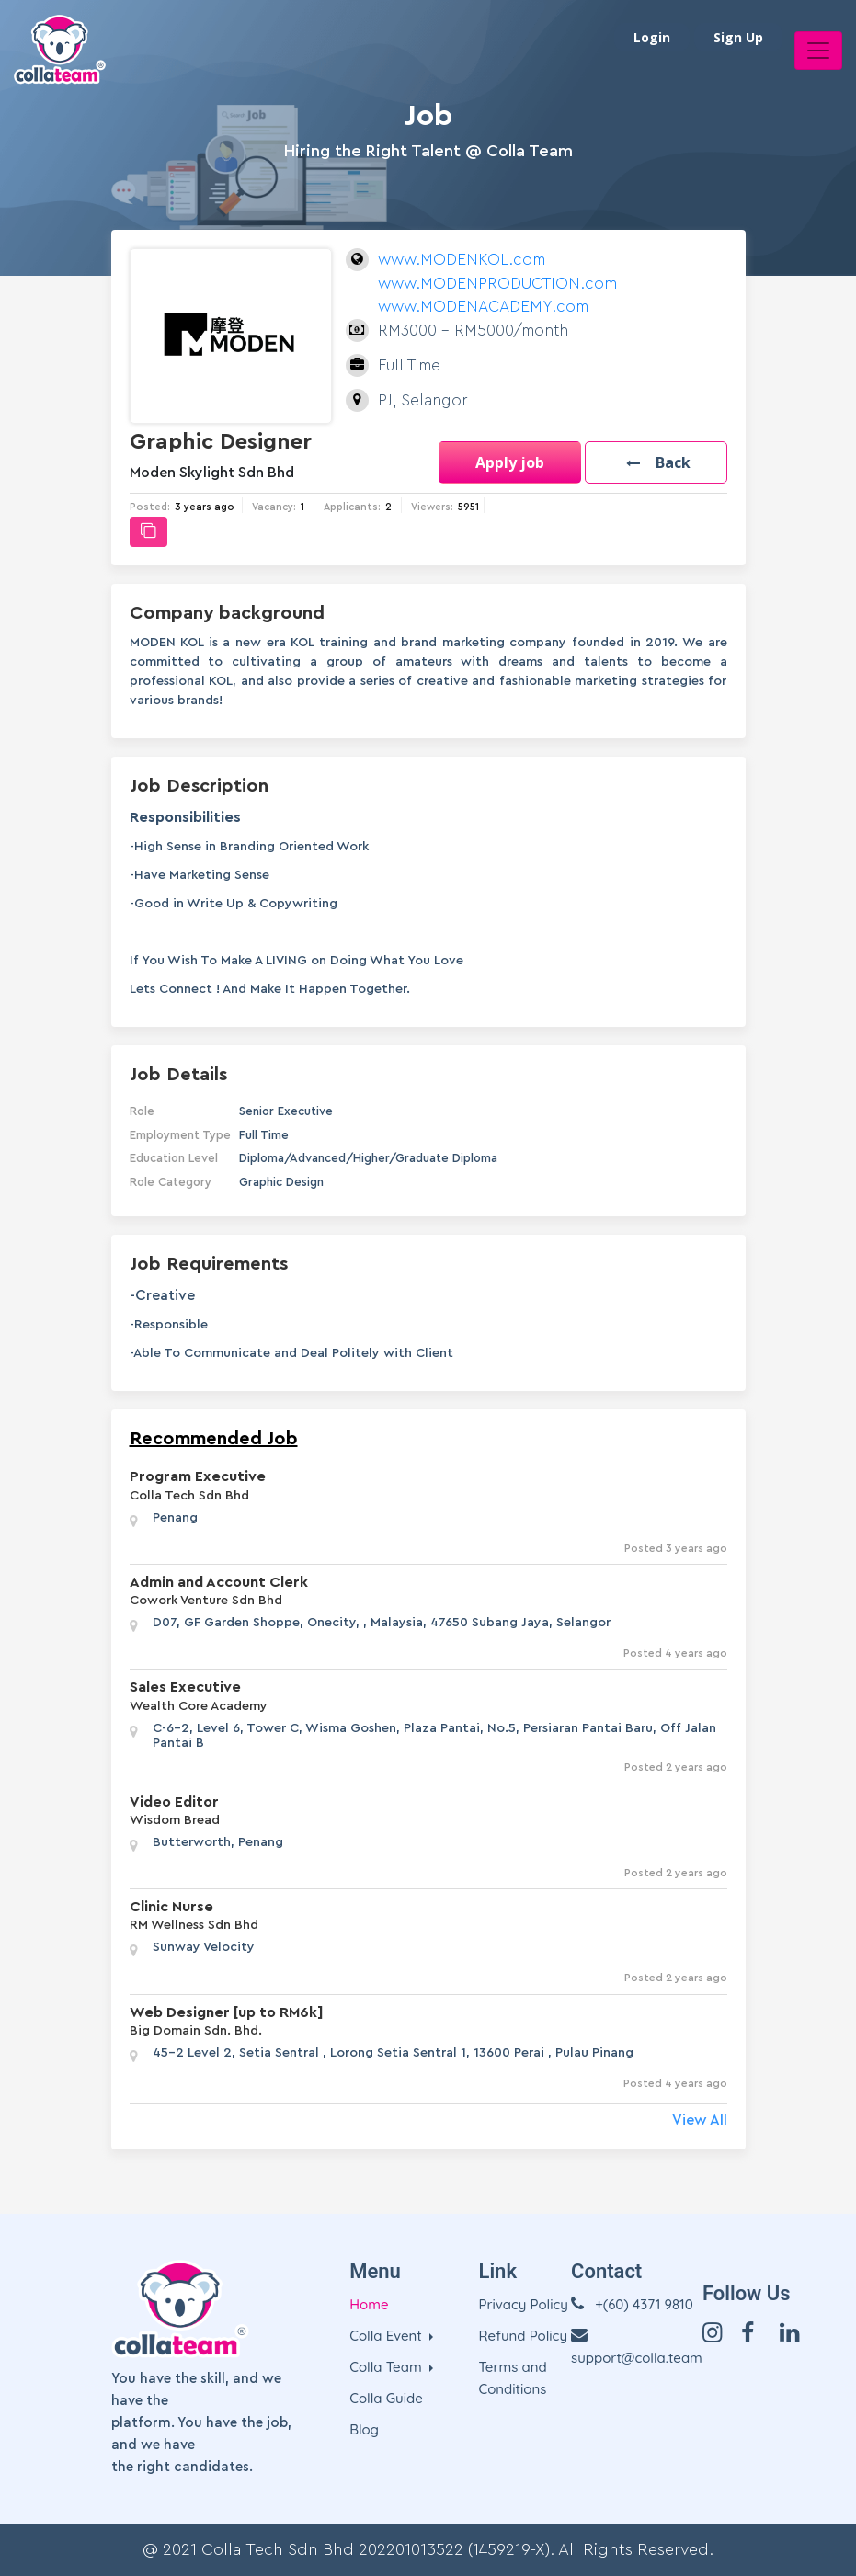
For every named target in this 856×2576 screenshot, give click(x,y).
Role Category (170, 1182)
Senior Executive (286, 1111)
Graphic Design (281, 1182)
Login (651, 37)
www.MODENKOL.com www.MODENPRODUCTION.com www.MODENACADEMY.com (497, 283)
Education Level (174, 1158)
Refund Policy (522, 2335)
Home (368, 2304)
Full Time (264, 1135)
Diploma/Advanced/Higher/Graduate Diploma (368, 1158)
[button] (656, 462)
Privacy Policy (523, 2304)
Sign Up (738, 37)
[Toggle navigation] (818, 50)
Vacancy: (274, 507)
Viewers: (432, 507)
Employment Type (180, 1135)
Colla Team (387, 2367)
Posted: (150, 507)
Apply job (509, 462)
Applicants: (352, 507)
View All (699, 2120)
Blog (364, 2429)
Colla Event (387, 2335)
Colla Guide (386, 2398)
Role (142, 1111)
